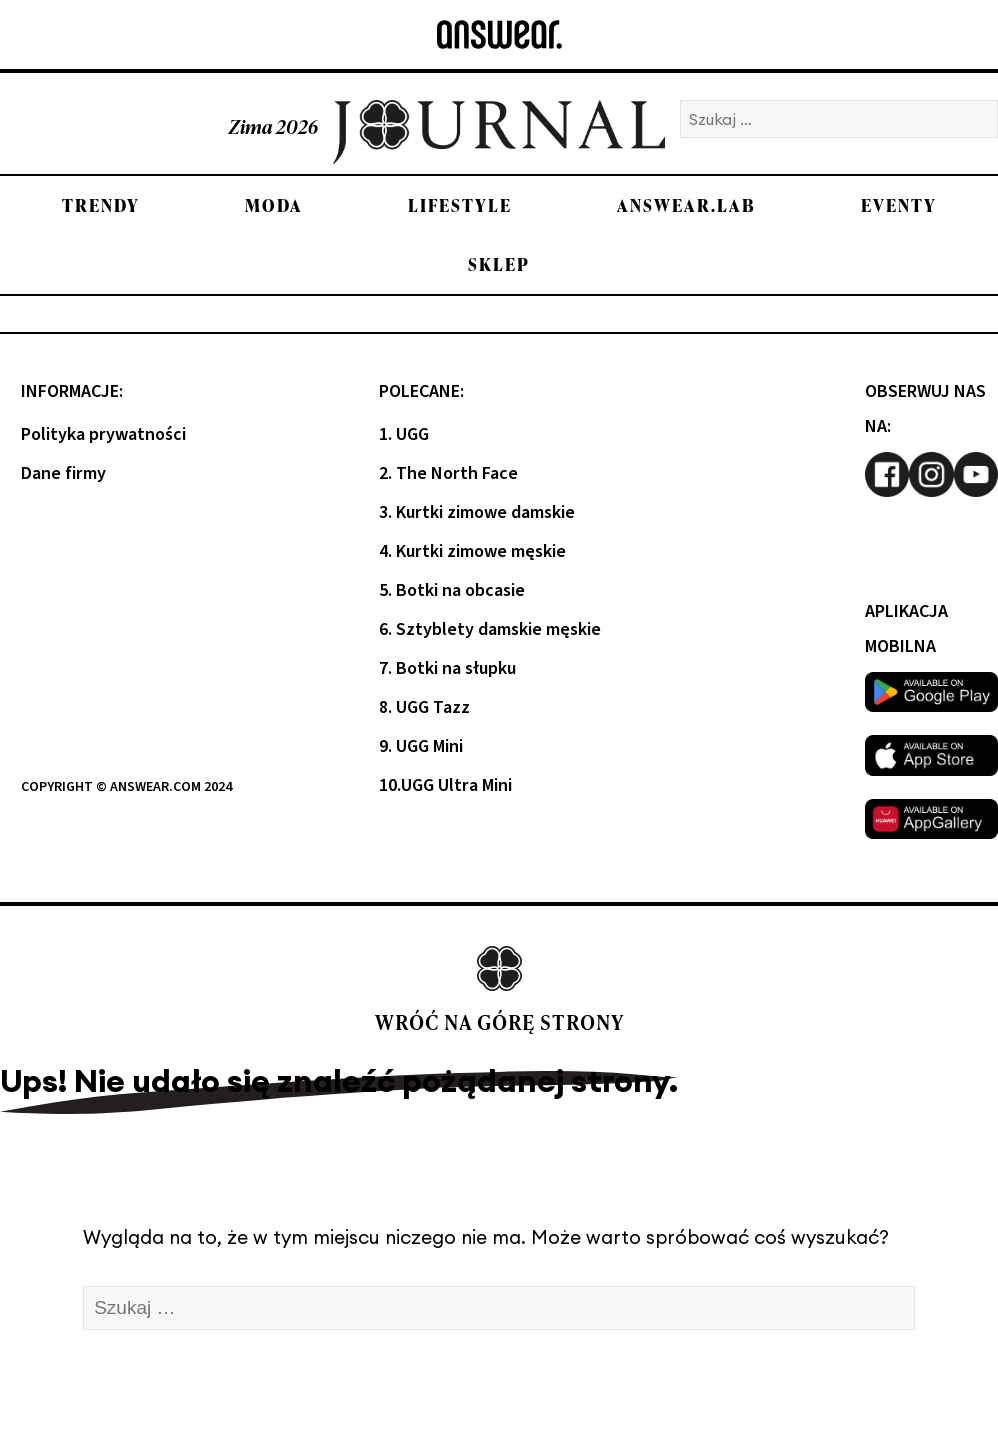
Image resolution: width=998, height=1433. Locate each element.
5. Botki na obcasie (452, 590)
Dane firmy (63, 473)
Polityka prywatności (103, 434)
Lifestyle (460, 205)
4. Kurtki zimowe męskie (472, 551)
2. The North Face (448, 473)
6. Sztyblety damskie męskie (490, 629)
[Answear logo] (499, 34)
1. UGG (404, 434)
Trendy (101, 205)
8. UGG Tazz (424, 707)
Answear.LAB (686, 205)
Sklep (499, 264)
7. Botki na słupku (447, 668)
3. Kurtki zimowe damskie (477, 512)
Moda (274, 205)
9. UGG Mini (421, 746)
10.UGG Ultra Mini (445, 785)
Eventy (899, 205)
